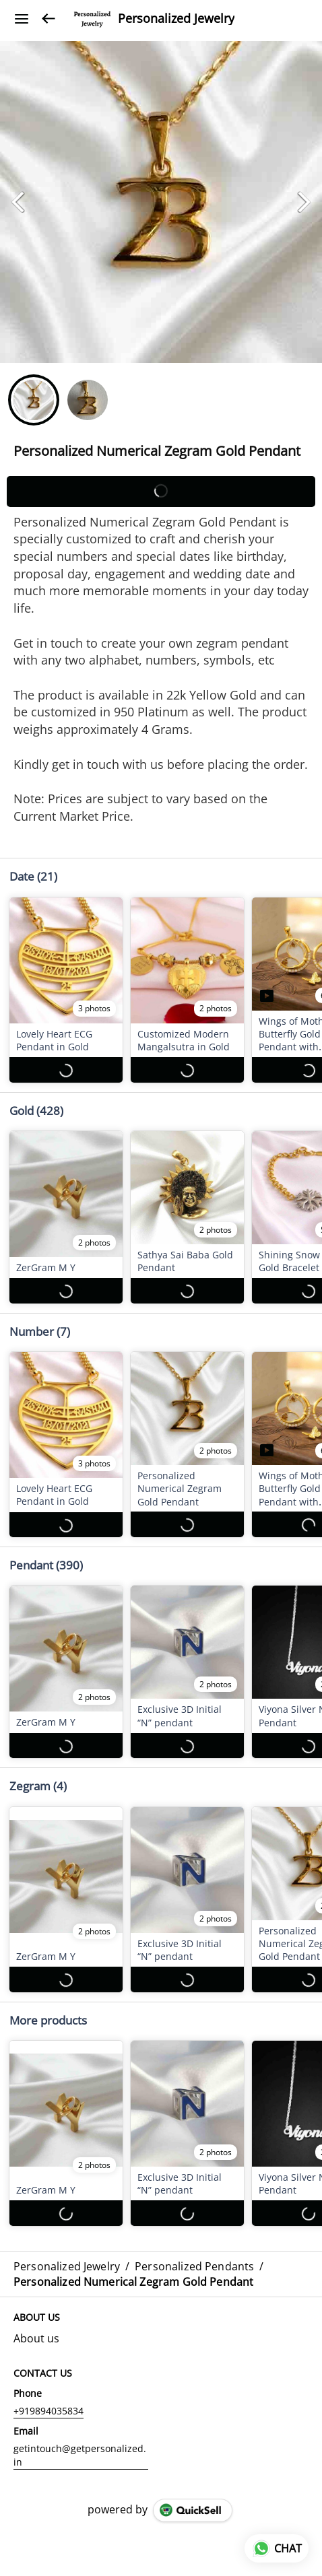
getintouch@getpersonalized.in (79, 2442)
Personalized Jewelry (176, 19)
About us (36, 2325)
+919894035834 (48, 2398)
